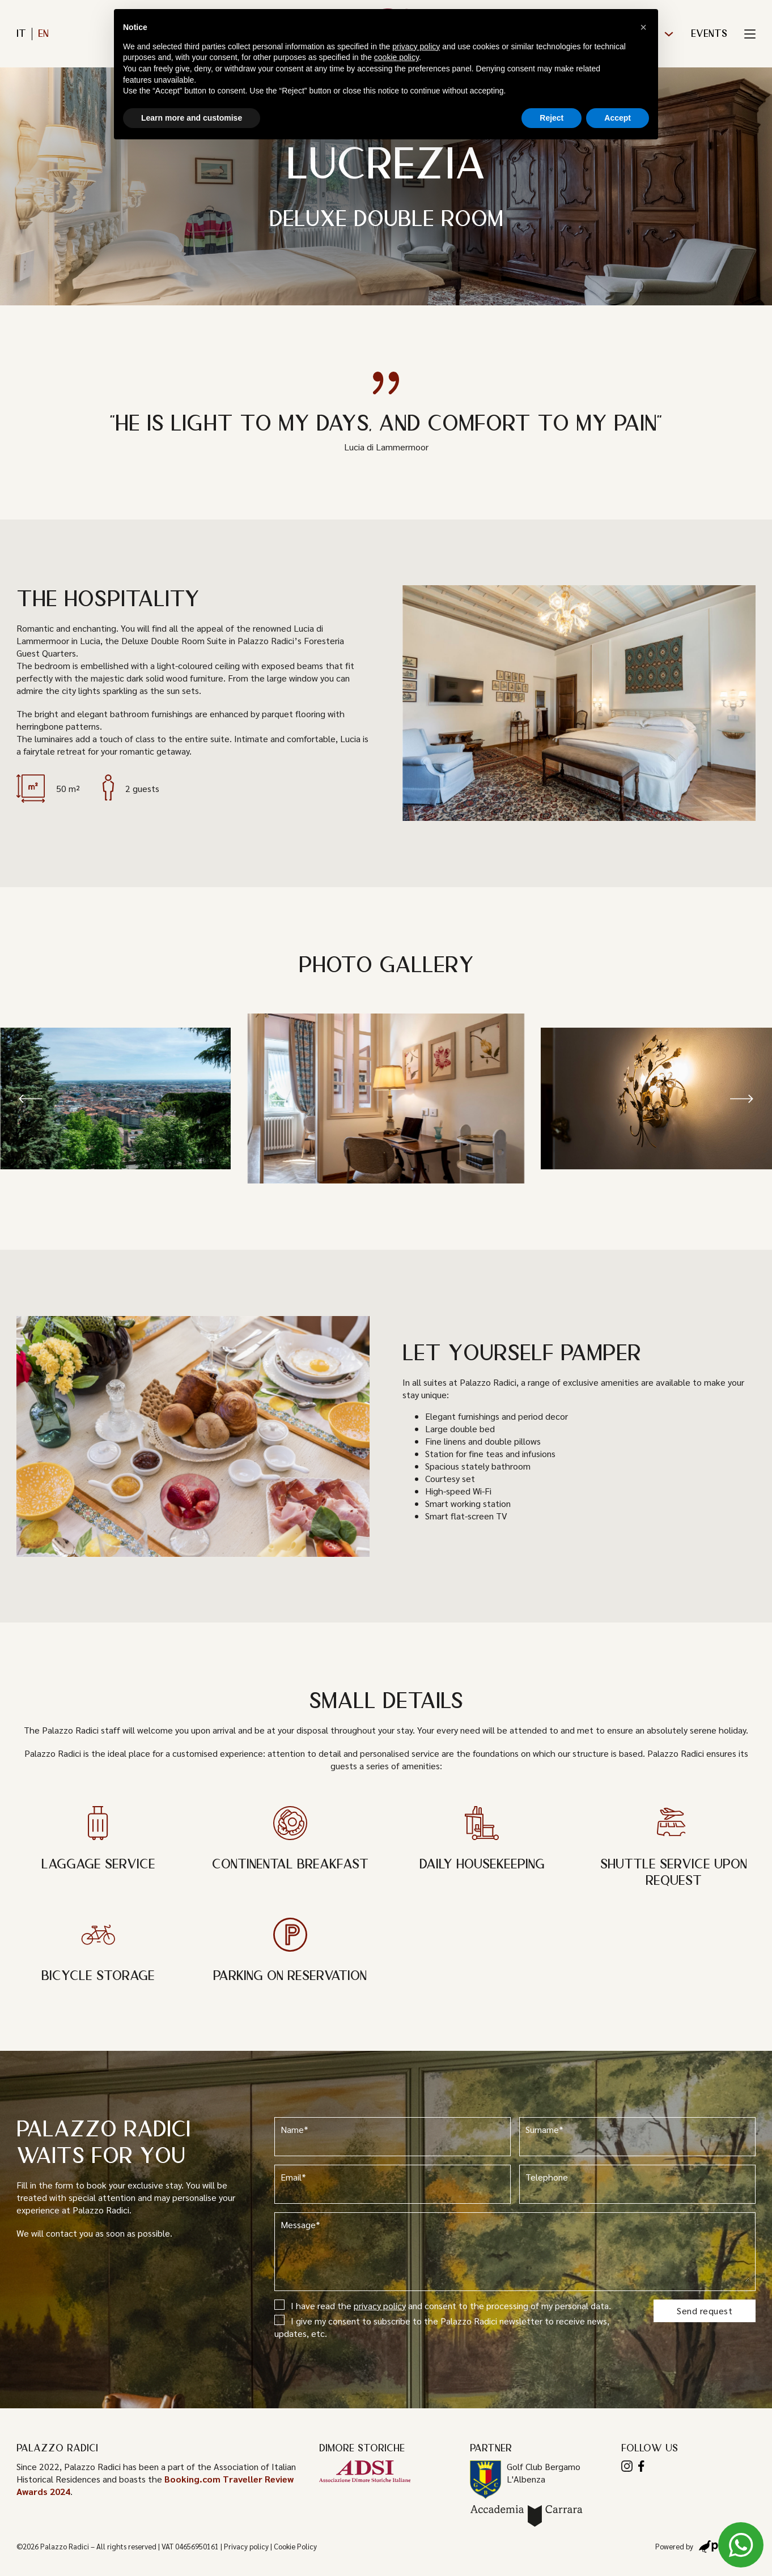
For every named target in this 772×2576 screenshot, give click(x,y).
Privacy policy (246, 2546)
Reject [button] (551, 117)
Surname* (637, 2136)
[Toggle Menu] (750, 34)
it (21, 34)
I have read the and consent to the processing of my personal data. (442, 2305)
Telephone (637, 2183)
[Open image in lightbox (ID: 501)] (386, 1098)
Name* (392, 2136)
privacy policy (380, 2305)
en (43, 34)
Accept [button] (617, 117)
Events (709, 34)
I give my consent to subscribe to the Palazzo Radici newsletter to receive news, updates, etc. (441, 2327)
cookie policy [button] (396, 57)
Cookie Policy (295, 2546)
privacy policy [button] (416, 46)
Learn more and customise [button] (191, 117)
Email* (392, 2183)
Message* (515, 2251)
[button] (30, 1098)
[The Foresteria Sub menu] (669, 34)
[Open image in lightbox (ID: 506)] (656, 1098)
